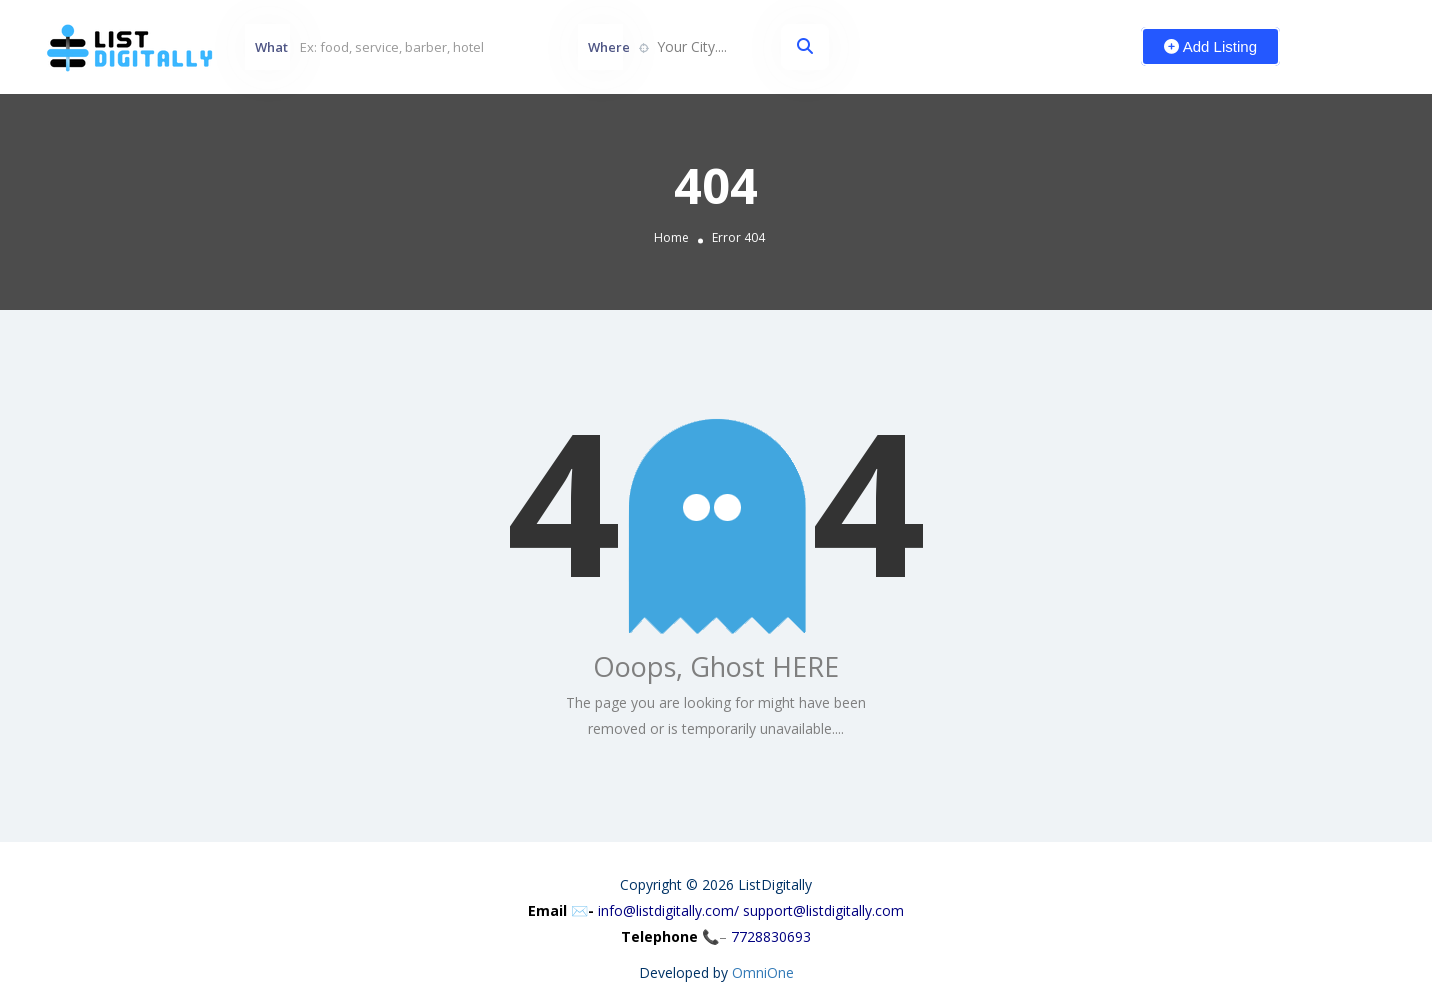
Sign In (1362, 46)
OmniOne (763, 972)
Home (671, 237)
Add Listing (1210, 46)
